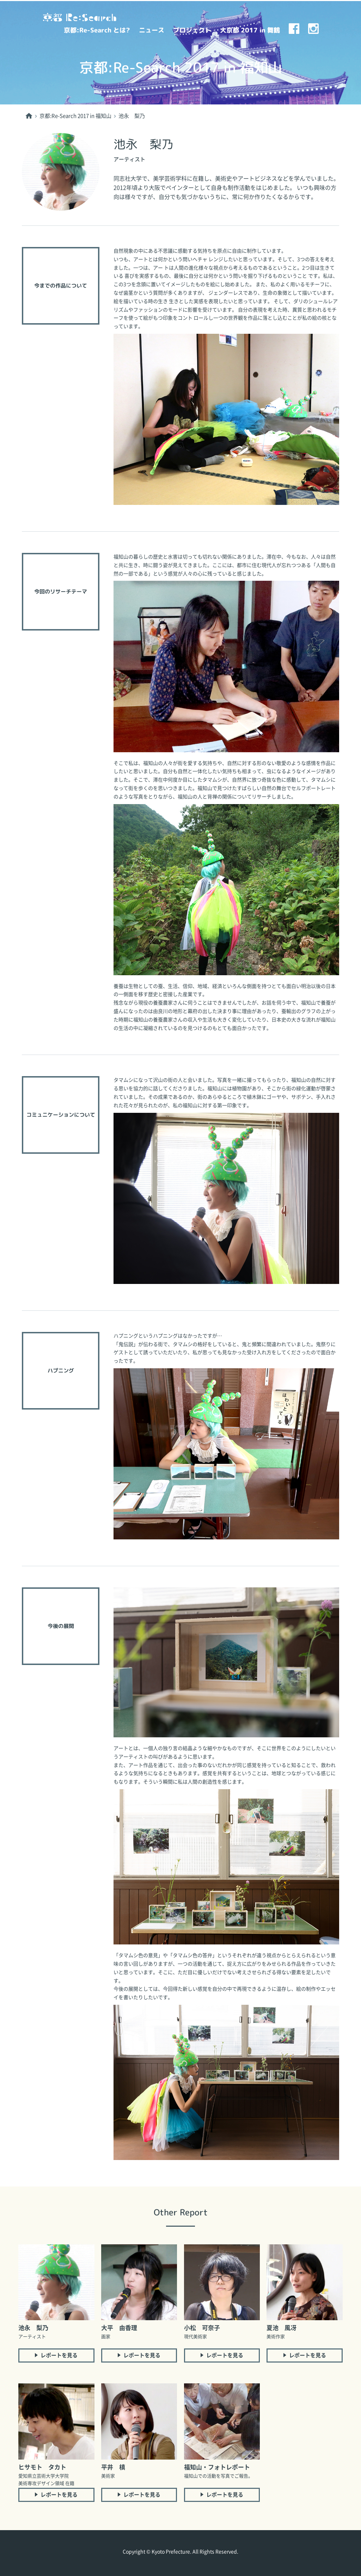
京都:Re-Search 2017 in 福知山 (75, 116)
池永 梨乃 (131, 116)
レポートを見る (59, 2355)
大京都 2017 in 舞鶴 (250, 30)
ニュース (151, 30)
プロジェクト (192, 30)
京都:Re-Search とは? (97, 30)
